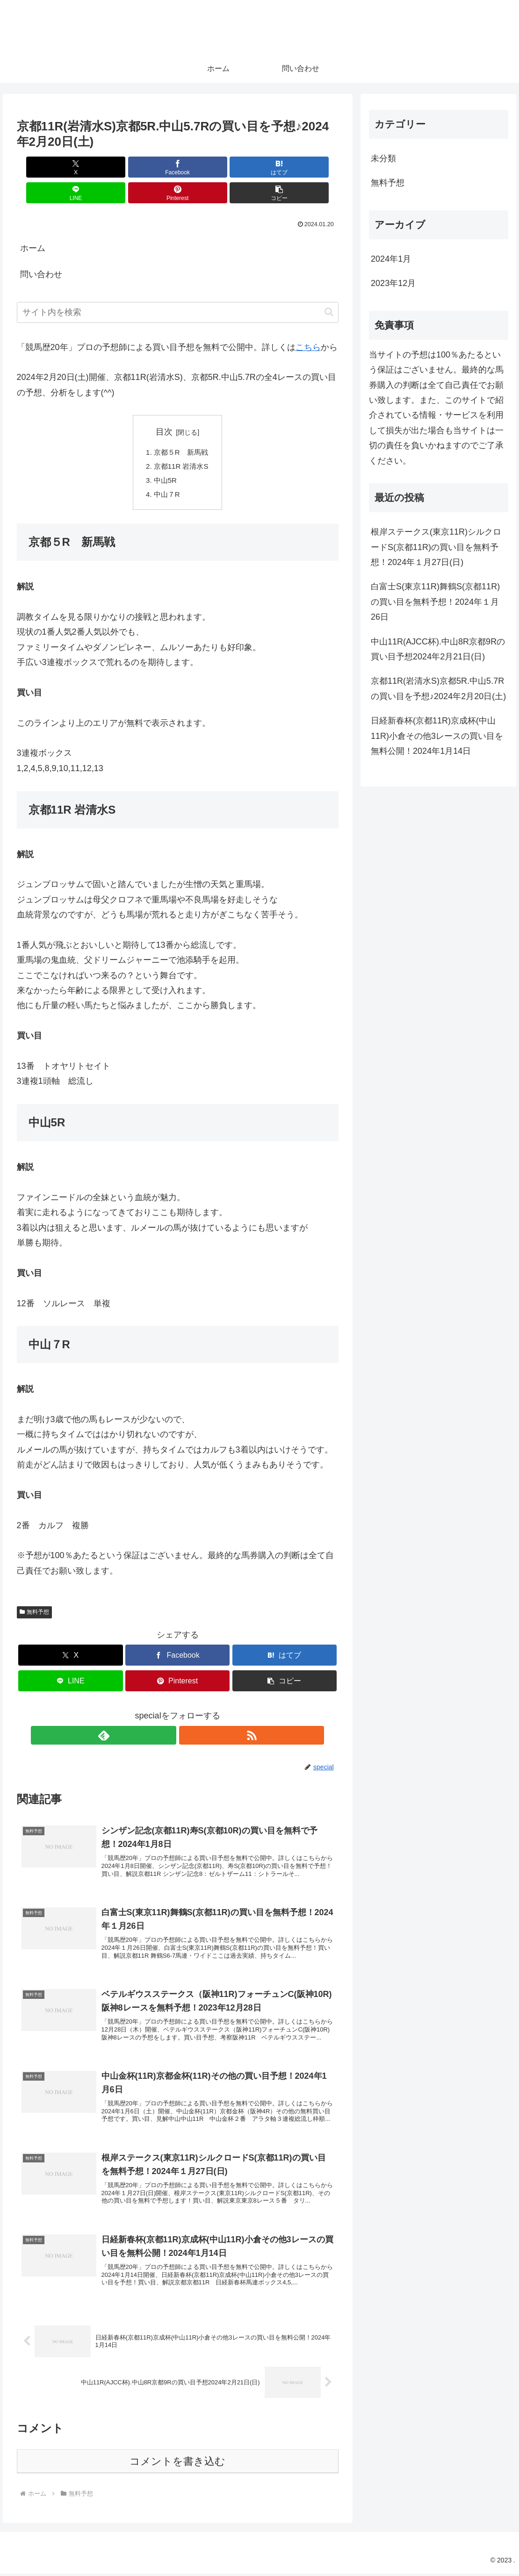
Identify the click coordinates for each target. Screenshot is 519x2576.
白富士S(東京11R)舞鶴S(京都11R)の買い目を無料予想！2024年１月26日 (435, 602)
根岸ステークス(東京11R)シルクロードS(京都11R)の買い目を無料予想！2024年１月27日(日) (436, 547)
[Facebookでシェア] (96, 167)
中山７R (166, 472)
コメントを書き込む (177, 2463)
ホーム (32, 222)
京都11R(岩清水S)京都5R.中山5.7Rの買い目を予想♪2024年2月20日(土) (438, 688)
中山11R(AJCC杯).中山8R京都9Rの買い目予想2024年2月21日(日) (438, 649)
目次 (164, 406)
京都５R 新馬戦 (181, 427)
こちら (308, 321)
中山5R (164, 457)
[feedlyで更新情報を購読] (167, 1714)
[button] (313, 167)
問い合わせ (41, 248)
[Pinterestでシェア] (258, 167)
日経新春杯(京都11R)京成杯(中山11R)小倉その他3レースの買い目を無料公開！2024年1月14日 (437, 736)
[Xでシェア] (42, 167)
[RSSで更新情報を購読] (188, 1714)
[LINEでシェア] (204, 167)
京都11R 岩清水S (181, 442)
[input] (178, 286)
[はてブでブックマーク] (150, 167)
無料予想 (35, 1591)
